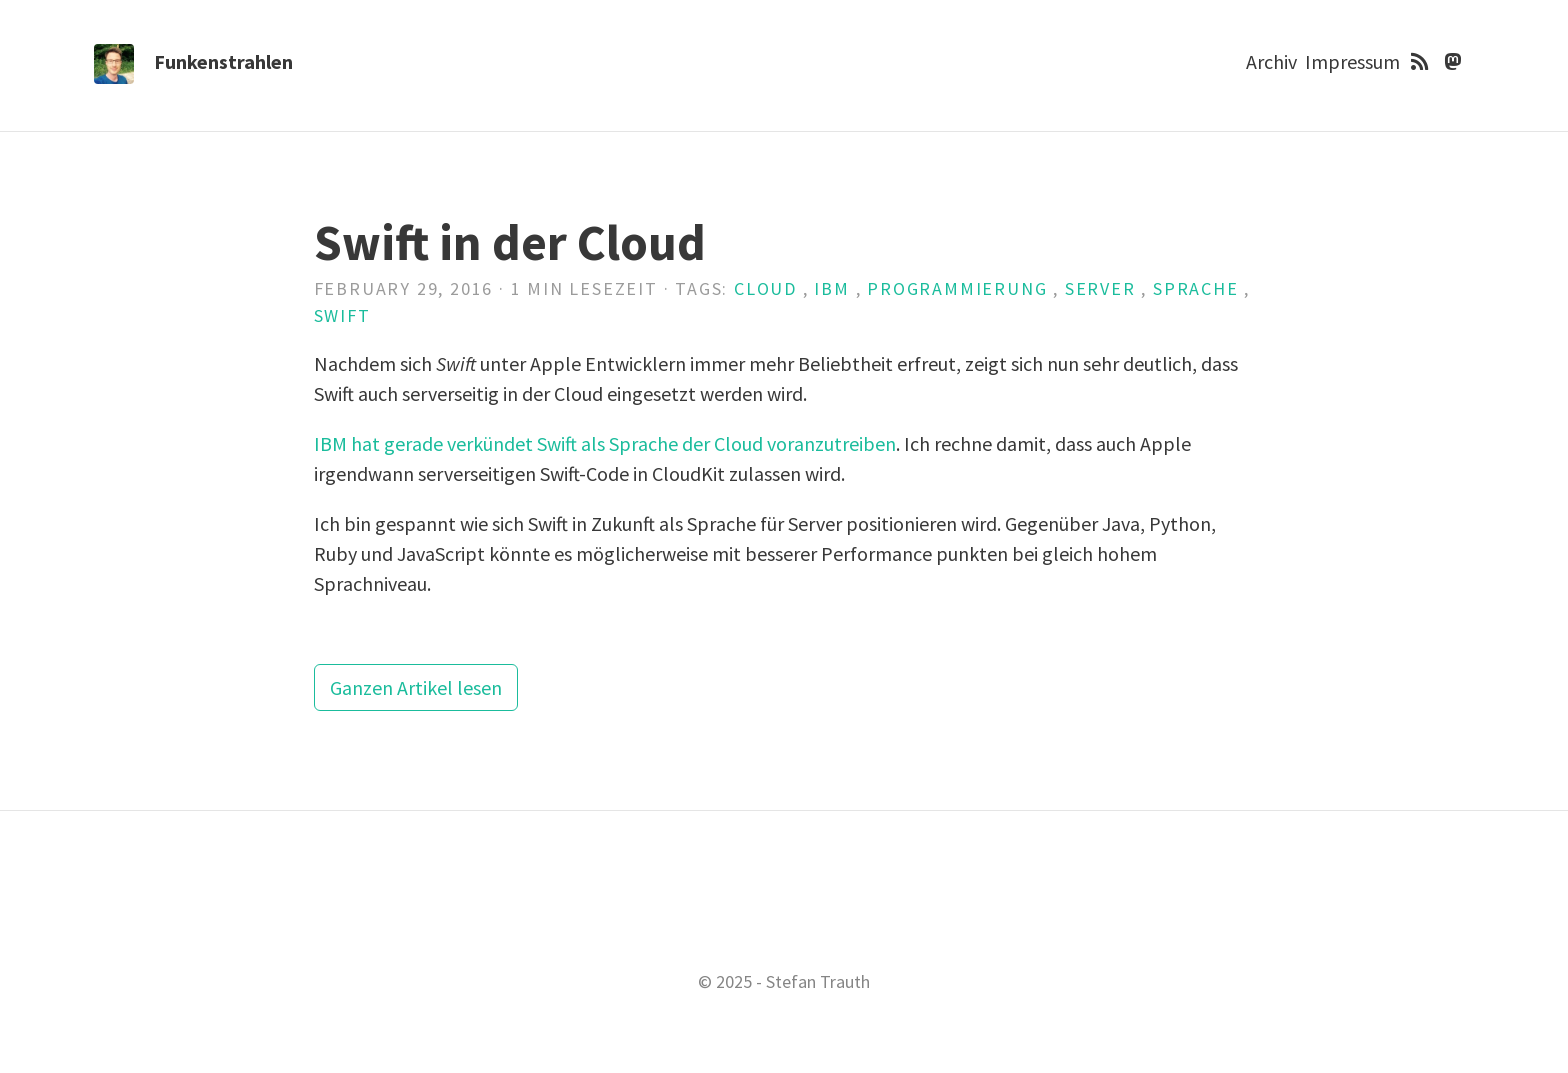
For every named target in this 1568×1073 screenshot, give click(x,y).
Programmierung (957, 288)
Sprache (1196, 288)
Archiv (1271, 61)
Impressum (1352, 61)
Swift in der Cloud (510, 242)
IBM (831, 288)
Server (1100, 288)
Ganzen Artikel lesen (416, 687)
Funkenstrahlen (223, 61)
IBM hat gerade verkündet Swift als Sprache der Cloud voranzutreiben (605, 443)
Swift (342, 315)
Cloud (765, 288)
